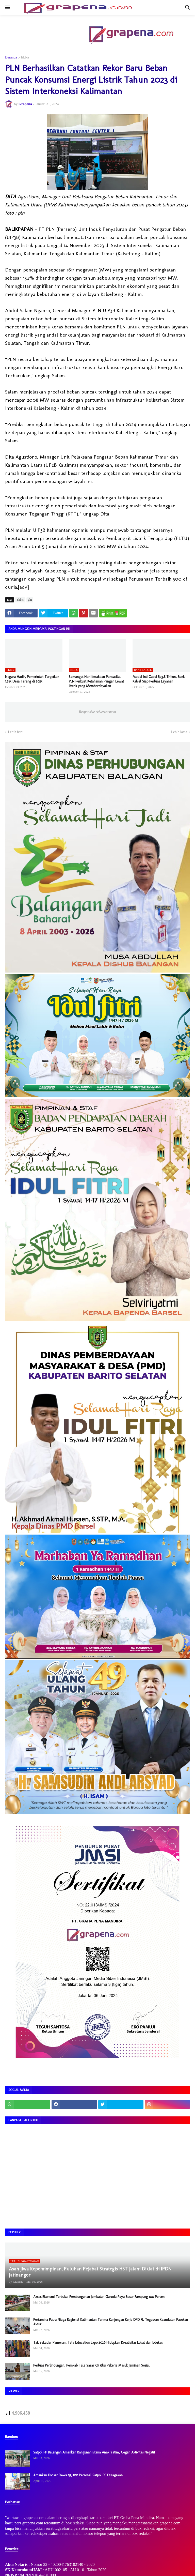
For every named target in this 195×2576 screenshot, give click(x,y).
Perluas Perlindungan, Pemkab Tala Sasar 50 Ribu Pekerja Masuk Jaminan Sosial (91, 2365)
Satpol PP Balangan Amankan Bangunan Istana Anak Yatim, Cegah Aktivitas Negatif (94, 2452)
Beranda (11, 57)
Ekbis (25, 57)
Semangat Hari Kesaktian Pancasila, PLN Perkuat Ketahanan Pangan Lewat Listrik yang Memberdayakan (96, 681)
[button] (7, 7)
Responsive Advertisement (97, 712)
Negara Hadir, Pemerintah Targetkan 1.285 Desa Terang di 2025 (32, 679)
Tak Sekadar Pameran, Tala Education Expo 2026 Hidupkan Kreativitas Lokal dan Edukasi (98, 2342)
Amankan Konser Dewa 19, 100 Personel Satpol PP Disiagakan (78, 2475)
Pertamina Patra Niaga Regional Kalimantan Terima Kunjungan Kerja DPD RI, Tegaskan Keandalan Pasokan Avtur (110, 2321)
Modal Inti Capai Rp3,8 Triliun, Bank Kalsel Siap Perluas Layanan (159, 679)
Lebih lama (179, 732)
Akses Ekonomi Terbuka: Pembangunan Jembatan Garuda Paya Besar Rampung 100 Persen (99, 2297)
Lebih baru (15, 732)
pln (30, 599)
